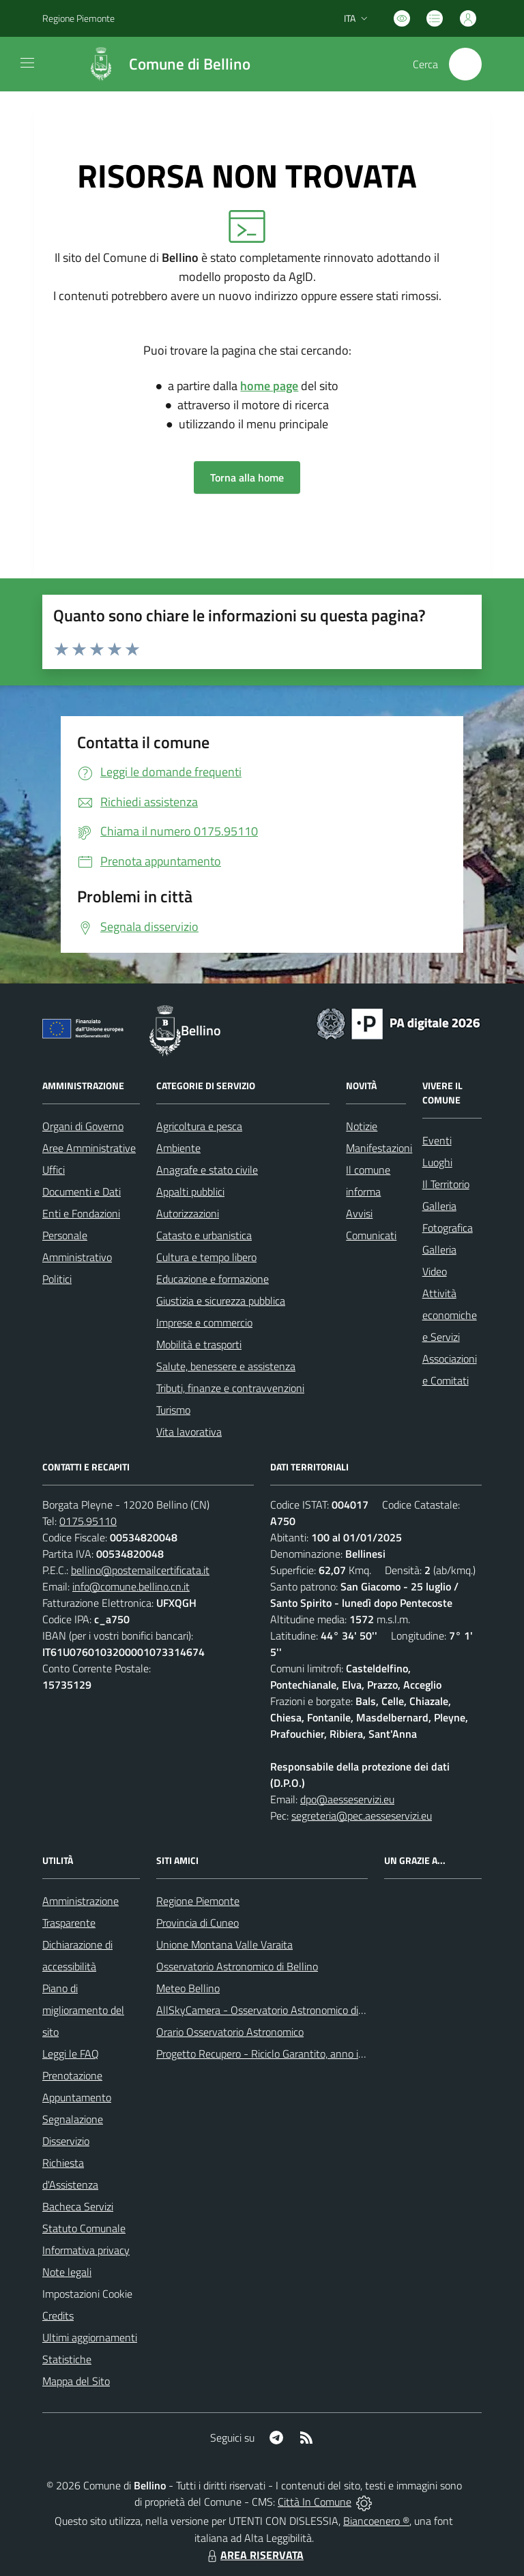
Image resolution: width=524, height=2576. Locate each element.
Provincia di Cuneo (197, 1922)
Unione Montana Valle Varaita (224, 1944)
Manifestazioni (379, 1148)
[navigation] (27, 63)
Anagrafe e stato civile (207, 1169)
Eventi (437, 1140)
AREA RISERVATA (254, 2555)
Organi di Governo (82, 1126)
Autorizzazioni (187, 1213)
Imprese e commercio (204, 1322)
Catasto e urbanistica (204, 1235)
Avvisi (359, 1213)
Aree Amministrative (89, 1148)
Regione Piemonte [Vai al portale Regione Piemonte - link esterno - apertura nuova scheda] (78, 18)
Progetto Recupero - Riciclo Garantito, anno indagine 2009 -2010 (305, 2053)
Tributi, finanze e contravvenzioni (230, 1388)
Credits (58, 2315)
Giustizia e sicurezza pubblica (220, 1300)
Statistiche (66, 2359)
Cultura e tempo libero (206, 1257)
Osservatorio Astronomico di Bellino (237, 1966)
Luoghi (437, 1162)
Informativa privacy (86, 2250)
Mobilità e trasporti (199, 1344)
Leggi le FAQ (70, 2053)
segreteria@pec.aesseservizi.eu (361, 1815)
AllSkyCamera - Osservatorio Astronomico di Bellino (274, 2010)
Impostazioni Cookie (87, 2293)
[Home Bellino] (161, 64)
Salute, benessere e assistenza (225, 1366)
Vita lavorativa (189, 1431)
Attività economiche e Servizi (449, 1315)
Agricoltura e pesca (199, 1126)
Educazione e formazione (212, 1279)
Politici (57, 1279)
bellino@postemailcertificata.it (140, 1570)
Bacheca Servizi (77, 2206)
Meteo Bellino (188, 1988)
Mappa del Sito (76, 2381)
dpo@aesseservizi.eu (347, 1799)
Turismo (173, 1410)
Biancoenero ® (376, 2521)
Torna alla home (247, 477)
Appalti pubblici (190, 1191)
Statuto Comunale (84, 2228)
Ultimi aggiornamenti (89, 2337)
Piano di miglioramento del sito (83, 2010)
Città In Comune (314, 2501)
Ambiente (178, 1148)
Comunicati (371, 1235)
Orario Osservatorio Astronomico (230, 2032)
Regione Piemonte (197, 1901)
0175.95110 (88, 1521)
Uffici (53, 1169)
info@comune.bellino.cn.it (131, 1586)
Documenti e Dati (81, 1191)
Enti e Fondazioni (81, 1213)
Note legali (66, 2272)
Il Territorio (445, 1184)
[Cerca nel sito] (465, 64)
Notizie (361, 1126)
